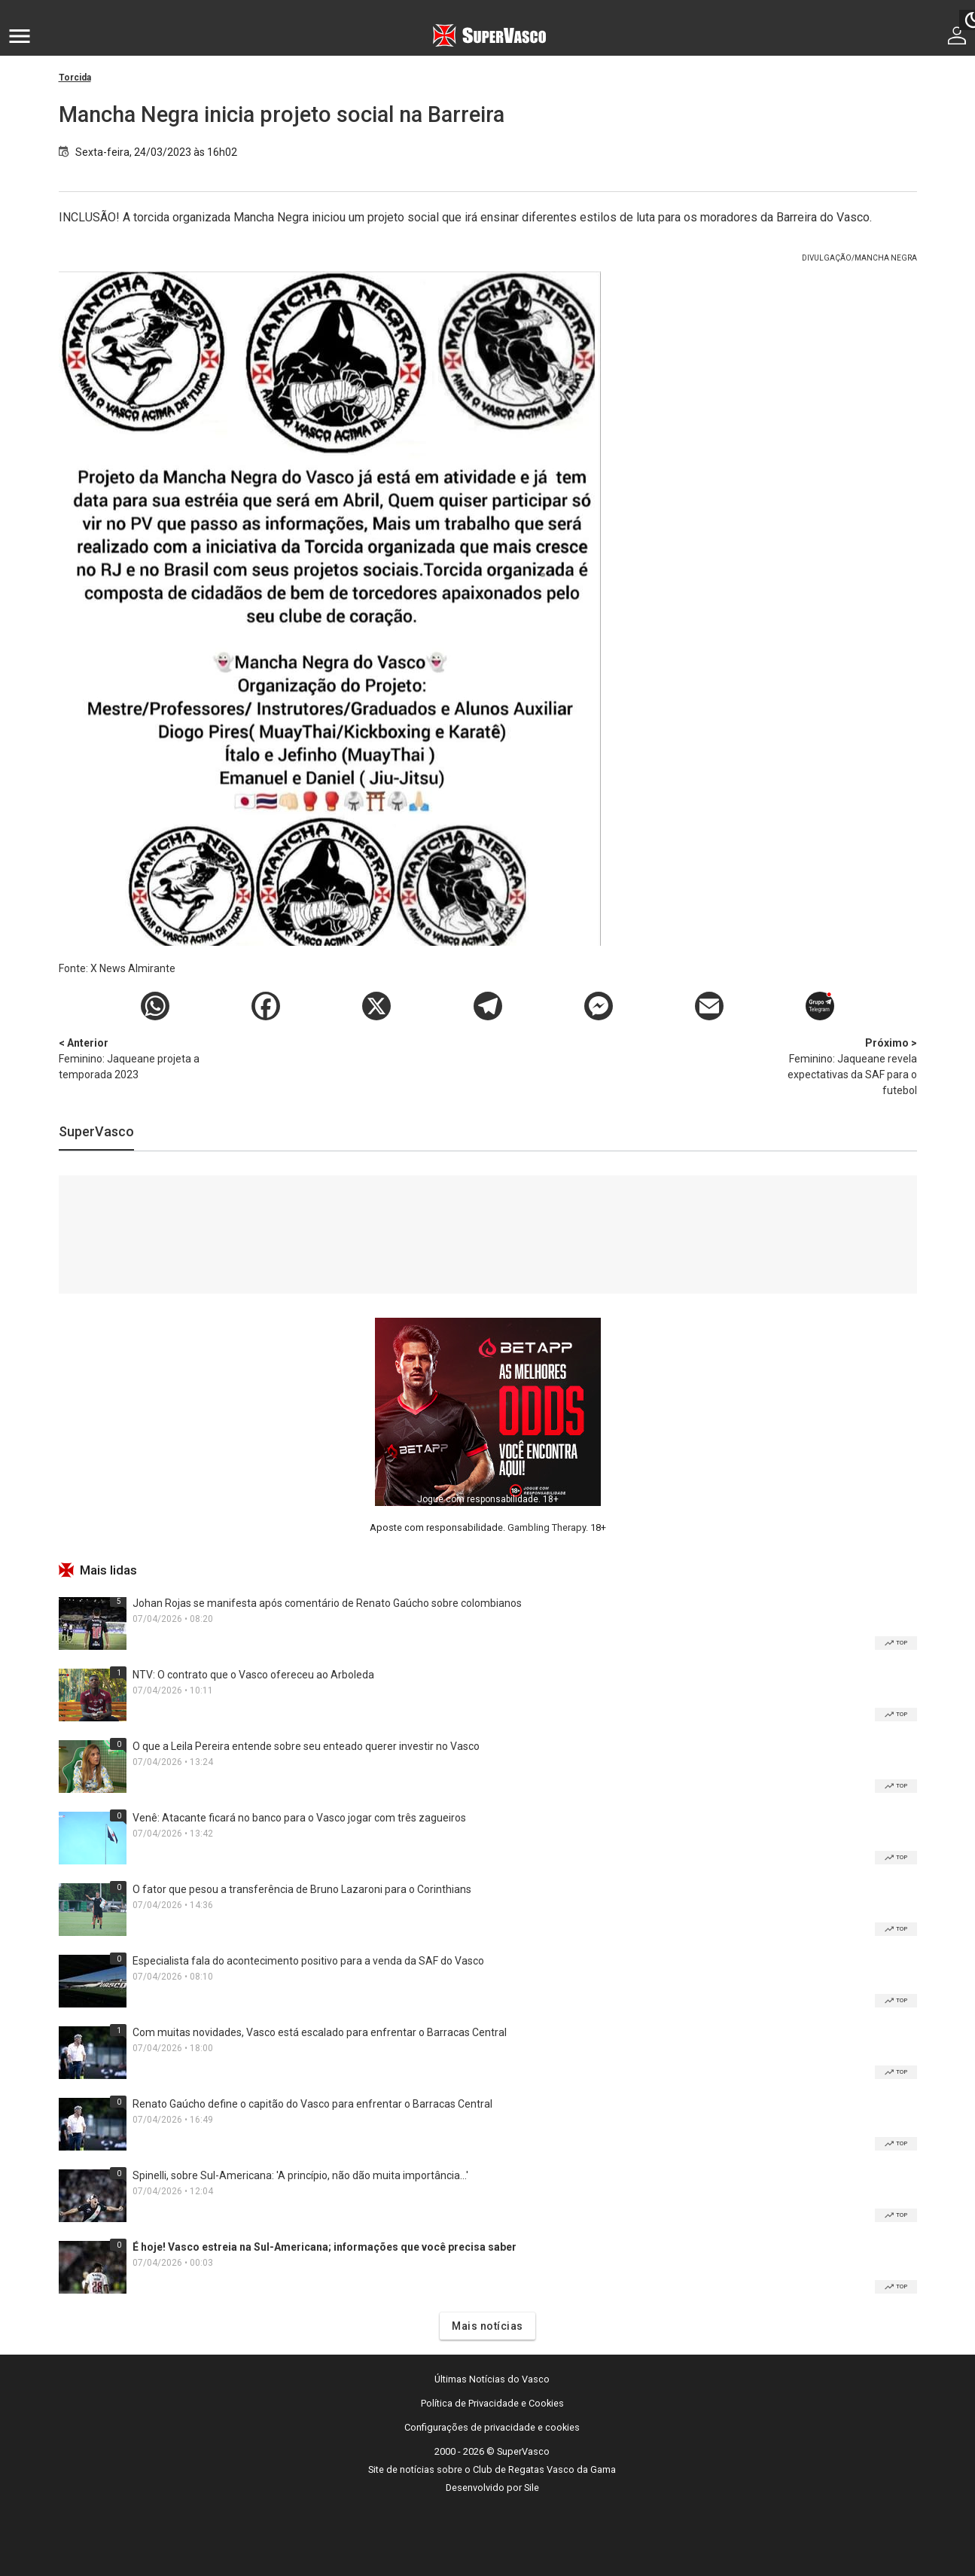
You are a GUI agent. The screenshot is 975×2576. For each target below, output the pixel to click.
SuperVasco (96, 1131)
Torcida (75, 77)
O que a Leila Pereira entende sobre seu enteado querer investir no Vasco (306, 1746)
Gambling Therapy (546, 1527)
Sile (531, 2487)
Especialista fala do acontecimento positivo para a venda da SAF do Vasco (308, 1961)
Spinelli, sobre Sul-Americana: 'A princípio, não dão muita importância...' (300, 2175)
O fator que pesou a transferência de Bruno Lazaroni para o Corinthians (302, 1889)
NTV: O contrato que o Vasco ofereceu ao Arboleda (253, 1675)
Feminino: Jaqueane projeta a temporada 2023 (138, 1058)
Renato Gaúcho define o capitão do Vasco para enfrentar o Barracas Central (312, 2104)
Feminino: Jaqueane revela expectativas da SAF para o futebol (838, 1065)
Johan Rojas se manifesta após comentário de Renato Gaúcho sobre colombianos (327, 1603)
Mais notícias (487, 2326)
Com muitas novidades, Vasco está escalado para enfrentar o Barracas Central (320, 2032)
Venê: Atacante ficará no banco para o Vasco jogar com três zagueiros (299, 1818)
